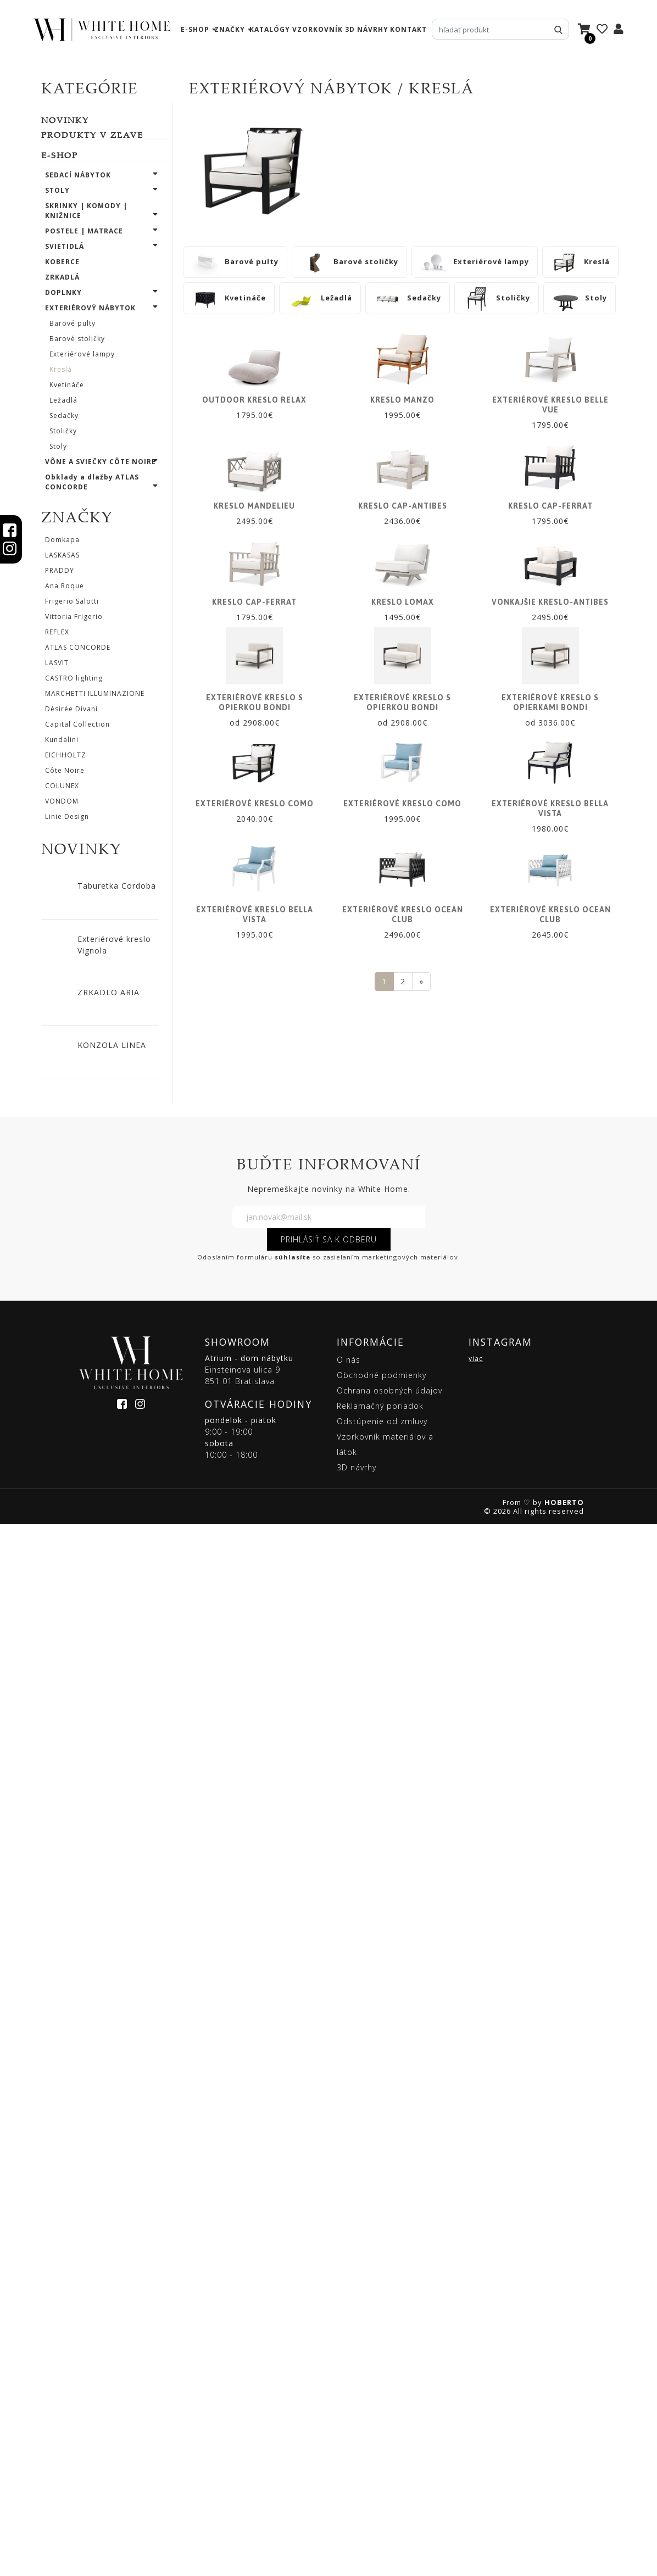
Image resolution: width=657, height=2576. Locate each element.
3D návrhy (366, 29)
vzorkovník (317, 29)
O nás (348, 2411)
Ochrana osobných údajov (389, 2442)
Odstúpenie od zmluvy (382, 2473)
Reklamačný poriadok (380, 2457)
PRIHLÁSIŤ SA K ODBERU (329, 2291)
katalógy (269, 29)
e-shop (195, 29)
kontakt (408, 29)
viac (476, 2410)
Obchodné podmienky (381, 2427)
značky (229, 29)
